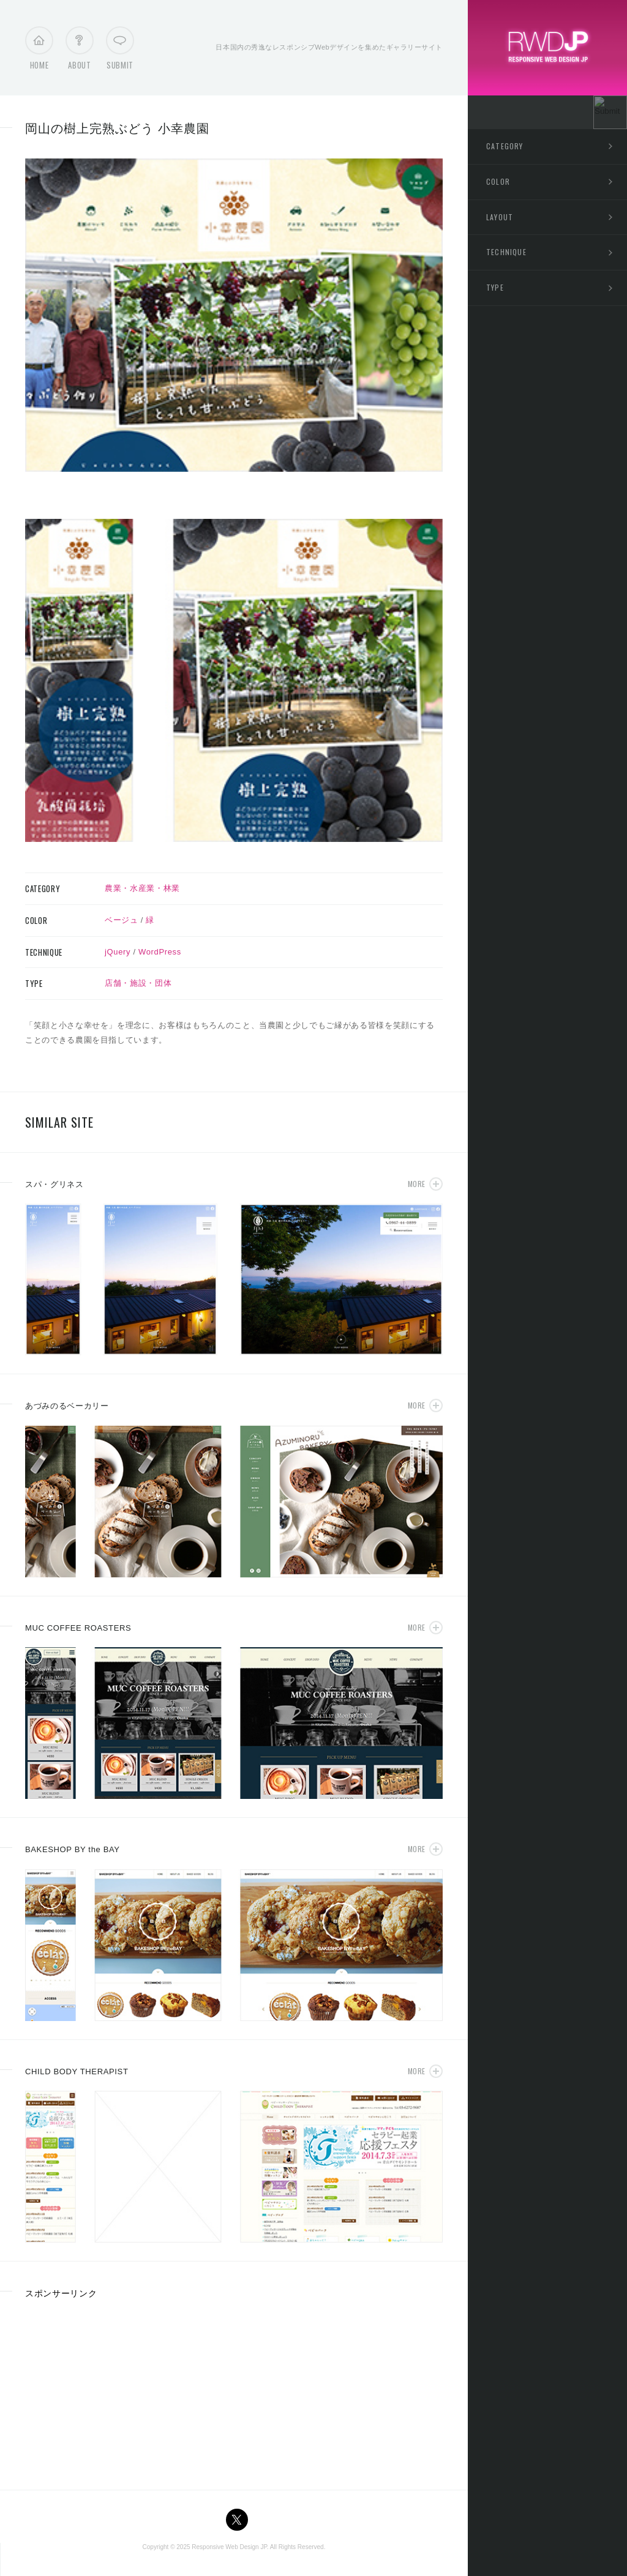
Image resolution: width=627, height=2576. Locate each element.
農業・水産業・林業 (142, 888)
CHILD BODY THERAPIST (77, 2071)
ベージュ (121, 920)
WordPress (159, 951)
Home (39, 51)
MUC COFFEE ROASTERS (78, 1627)
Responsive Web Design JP (229, 2547)
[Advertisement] (117, 2390)
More (417, 1183)
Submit (120, 51)
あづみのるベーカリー (67, 1405)
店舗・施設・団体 (138, 983)
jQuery (117, 951)
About (79, 51)
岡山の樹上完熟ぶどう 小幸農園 (117, 128)
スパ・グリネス (54, 1184)
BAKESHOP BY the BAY (72, 1849)
